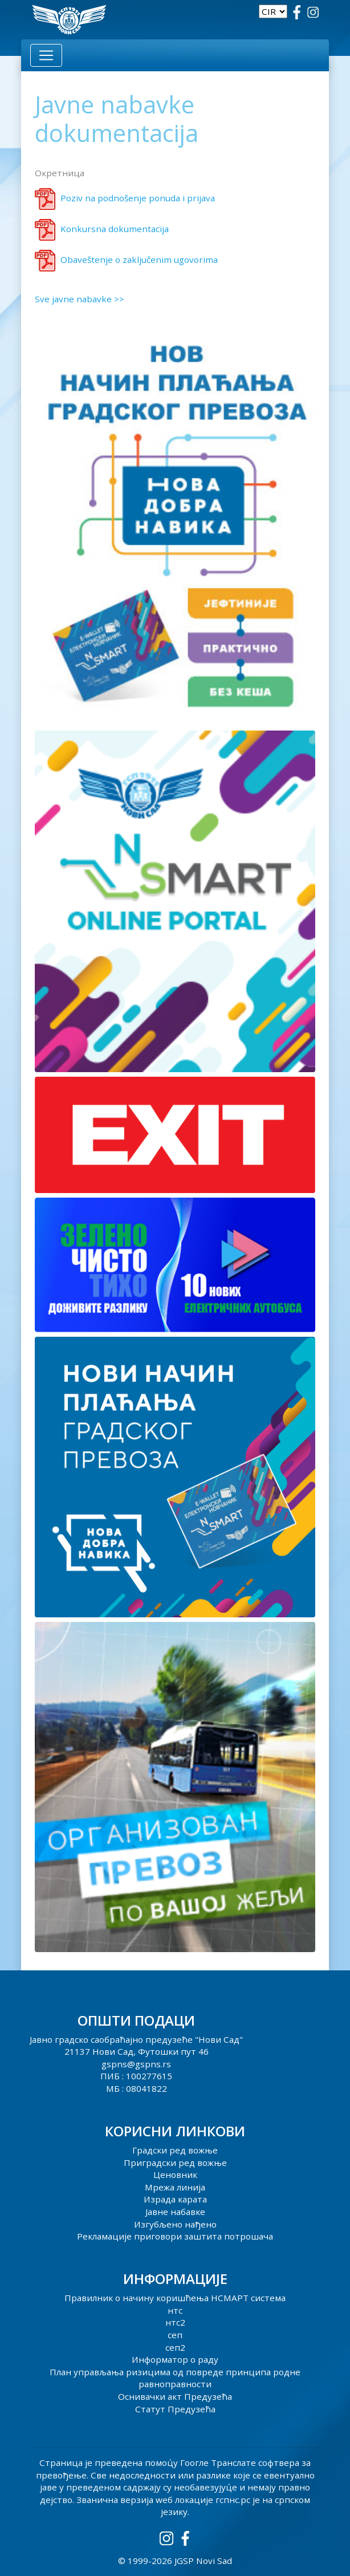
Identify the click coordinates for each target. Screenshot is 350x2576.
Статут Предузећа (175, 2409)
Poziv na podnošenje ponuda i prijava (137, 198)
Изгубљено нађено (175, 2224)
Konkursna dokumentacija (114, 228)
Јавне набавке (175, 2211)
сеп (175, 2334)
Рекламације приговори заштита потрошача (175, 2236)
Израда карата (175, 2199)
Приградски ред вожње (175, 2162)
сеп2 (175, 2347)
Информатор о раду (175, 2359)
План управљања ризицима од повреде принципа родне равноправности (175, 2378)
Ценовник (175, 2174)
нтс (175, 2310)
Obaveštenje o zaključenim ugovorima (139, 259)
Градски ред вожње (175, 2150)
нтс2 (175, 2322)
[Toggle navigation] (46, 55)
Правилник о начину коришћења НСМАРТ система (175, 2297)
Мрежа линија (175, 2187)
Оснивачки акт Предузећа (175, 2396)
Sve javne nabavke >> (79, 299)
